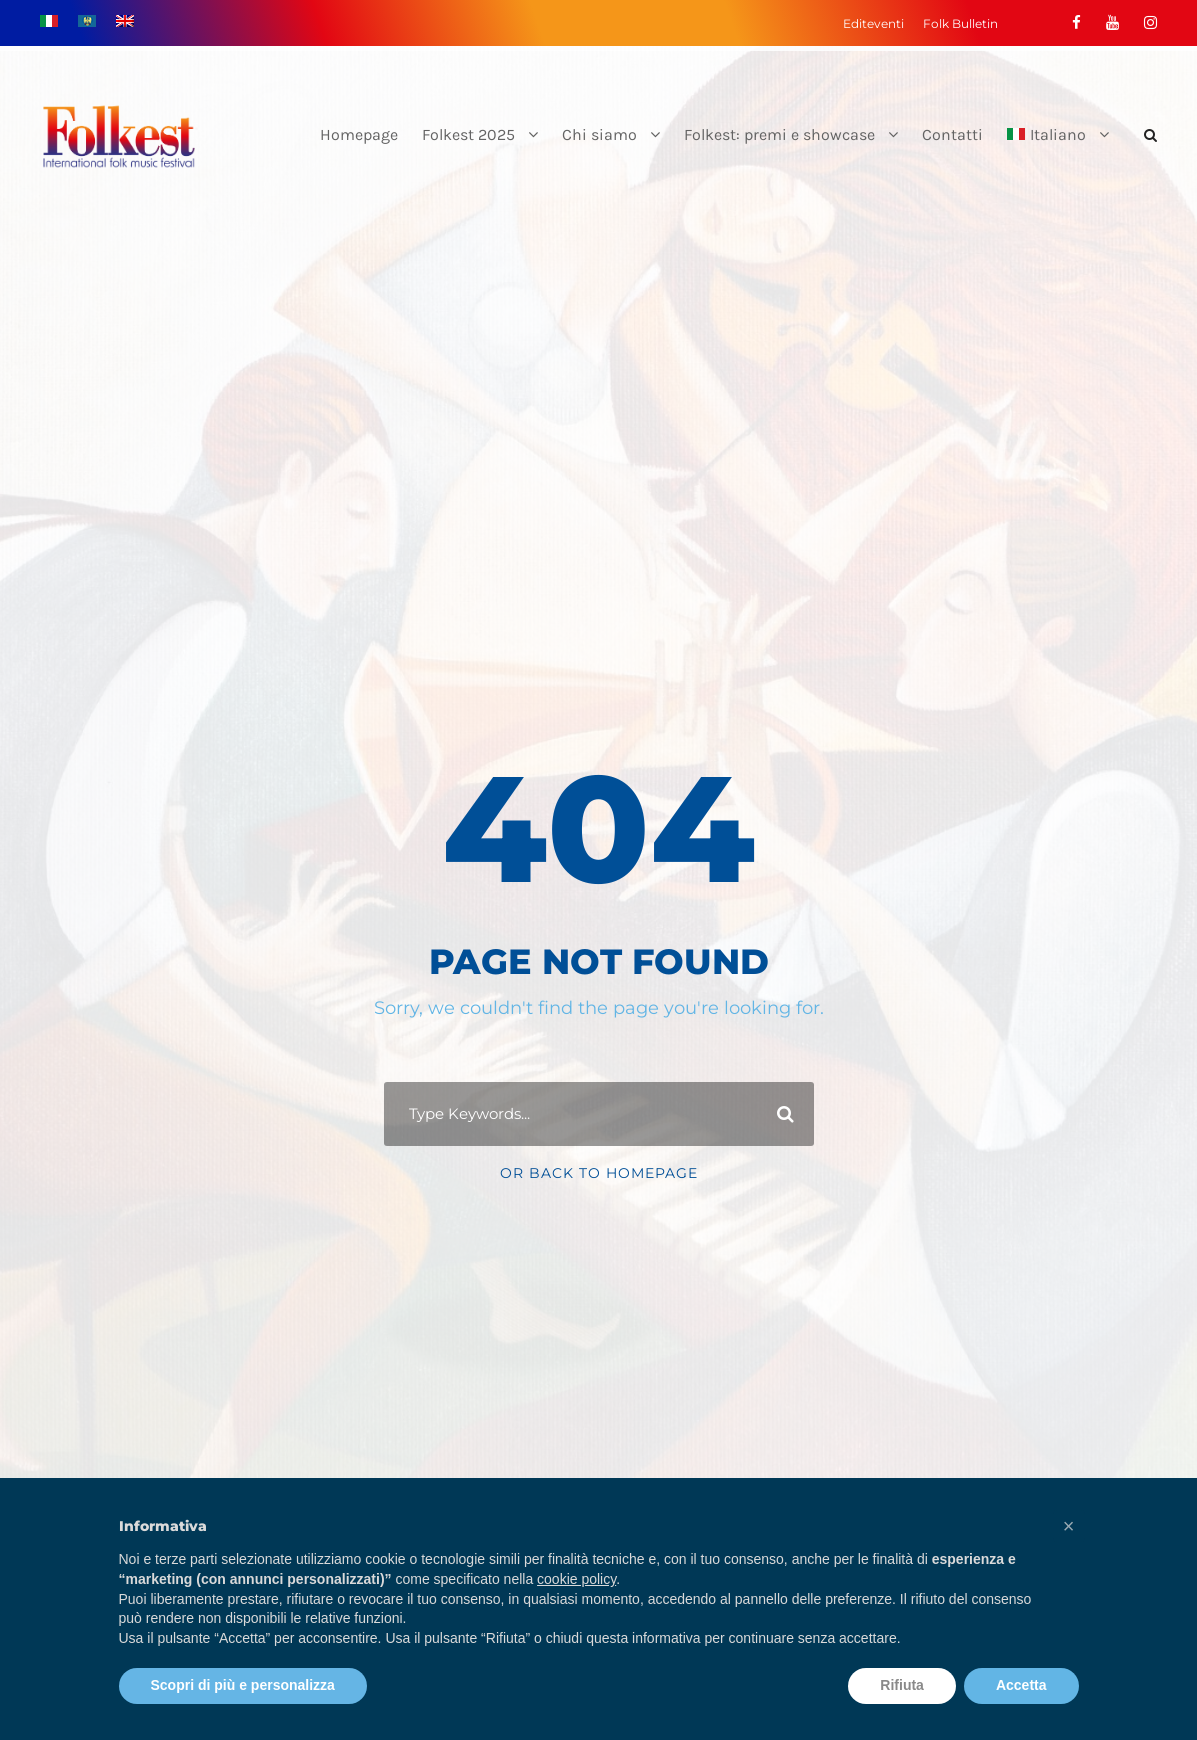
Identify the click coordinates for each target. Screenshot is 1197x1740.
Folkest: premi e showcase (779, 134)
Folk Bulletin (960, 23)
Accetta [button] (1021, 1685)
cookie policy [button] (576, 1579)
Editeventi (873, 23)
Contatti (952, 134)
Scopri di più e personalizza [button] (243, 1685)
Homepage (359, 134)
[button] (1069, 1526)
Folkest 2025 (468, 134)
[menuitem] (1058, 151)
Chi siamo (599, 134)
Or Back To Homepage (599, 1173)
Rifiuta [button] (902, 1685)
